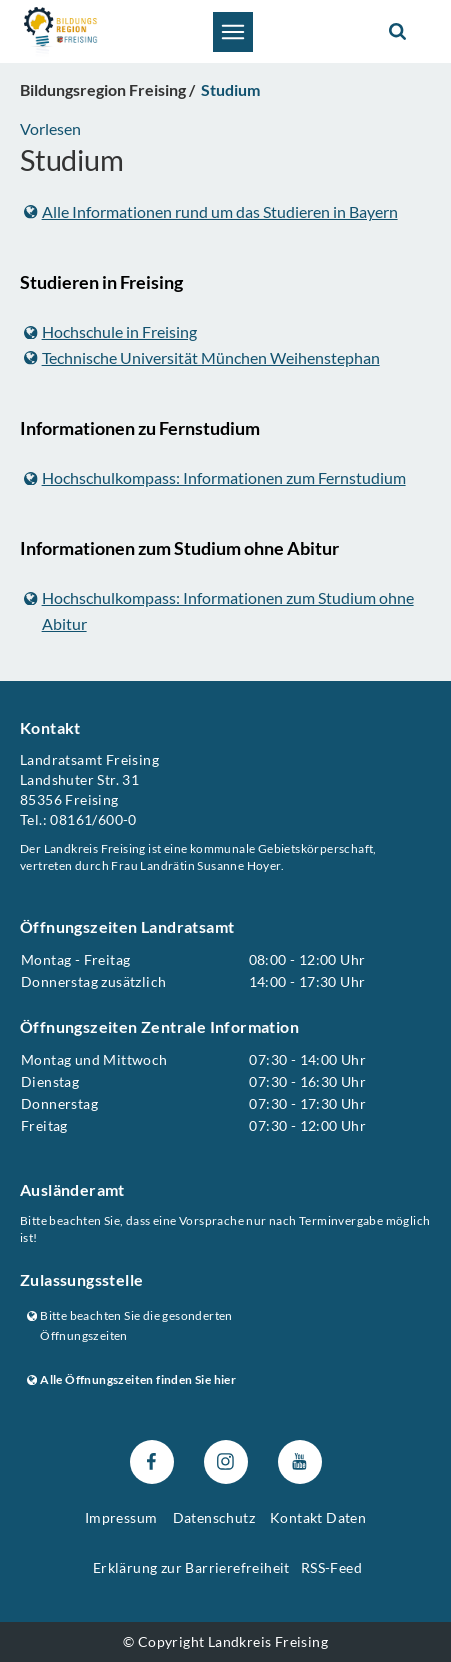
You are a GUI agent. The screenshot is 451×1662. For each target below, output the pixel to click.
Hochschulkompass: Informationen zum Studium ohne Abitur (219, 610)
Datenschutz (214, 1517)
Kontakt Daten (318, 1517)
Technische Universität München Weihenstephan (202, 357)
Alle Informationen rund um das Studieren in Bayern (211, 211)
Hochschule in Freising (110, 331)
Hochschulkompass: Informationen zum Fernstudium (215, 477)
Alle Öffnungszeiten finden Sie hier (131, 1379)
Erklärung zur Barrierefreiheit (191, 1567)
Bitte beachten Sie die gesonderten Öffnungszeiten (130, 1325)
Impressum (121, 1517)
